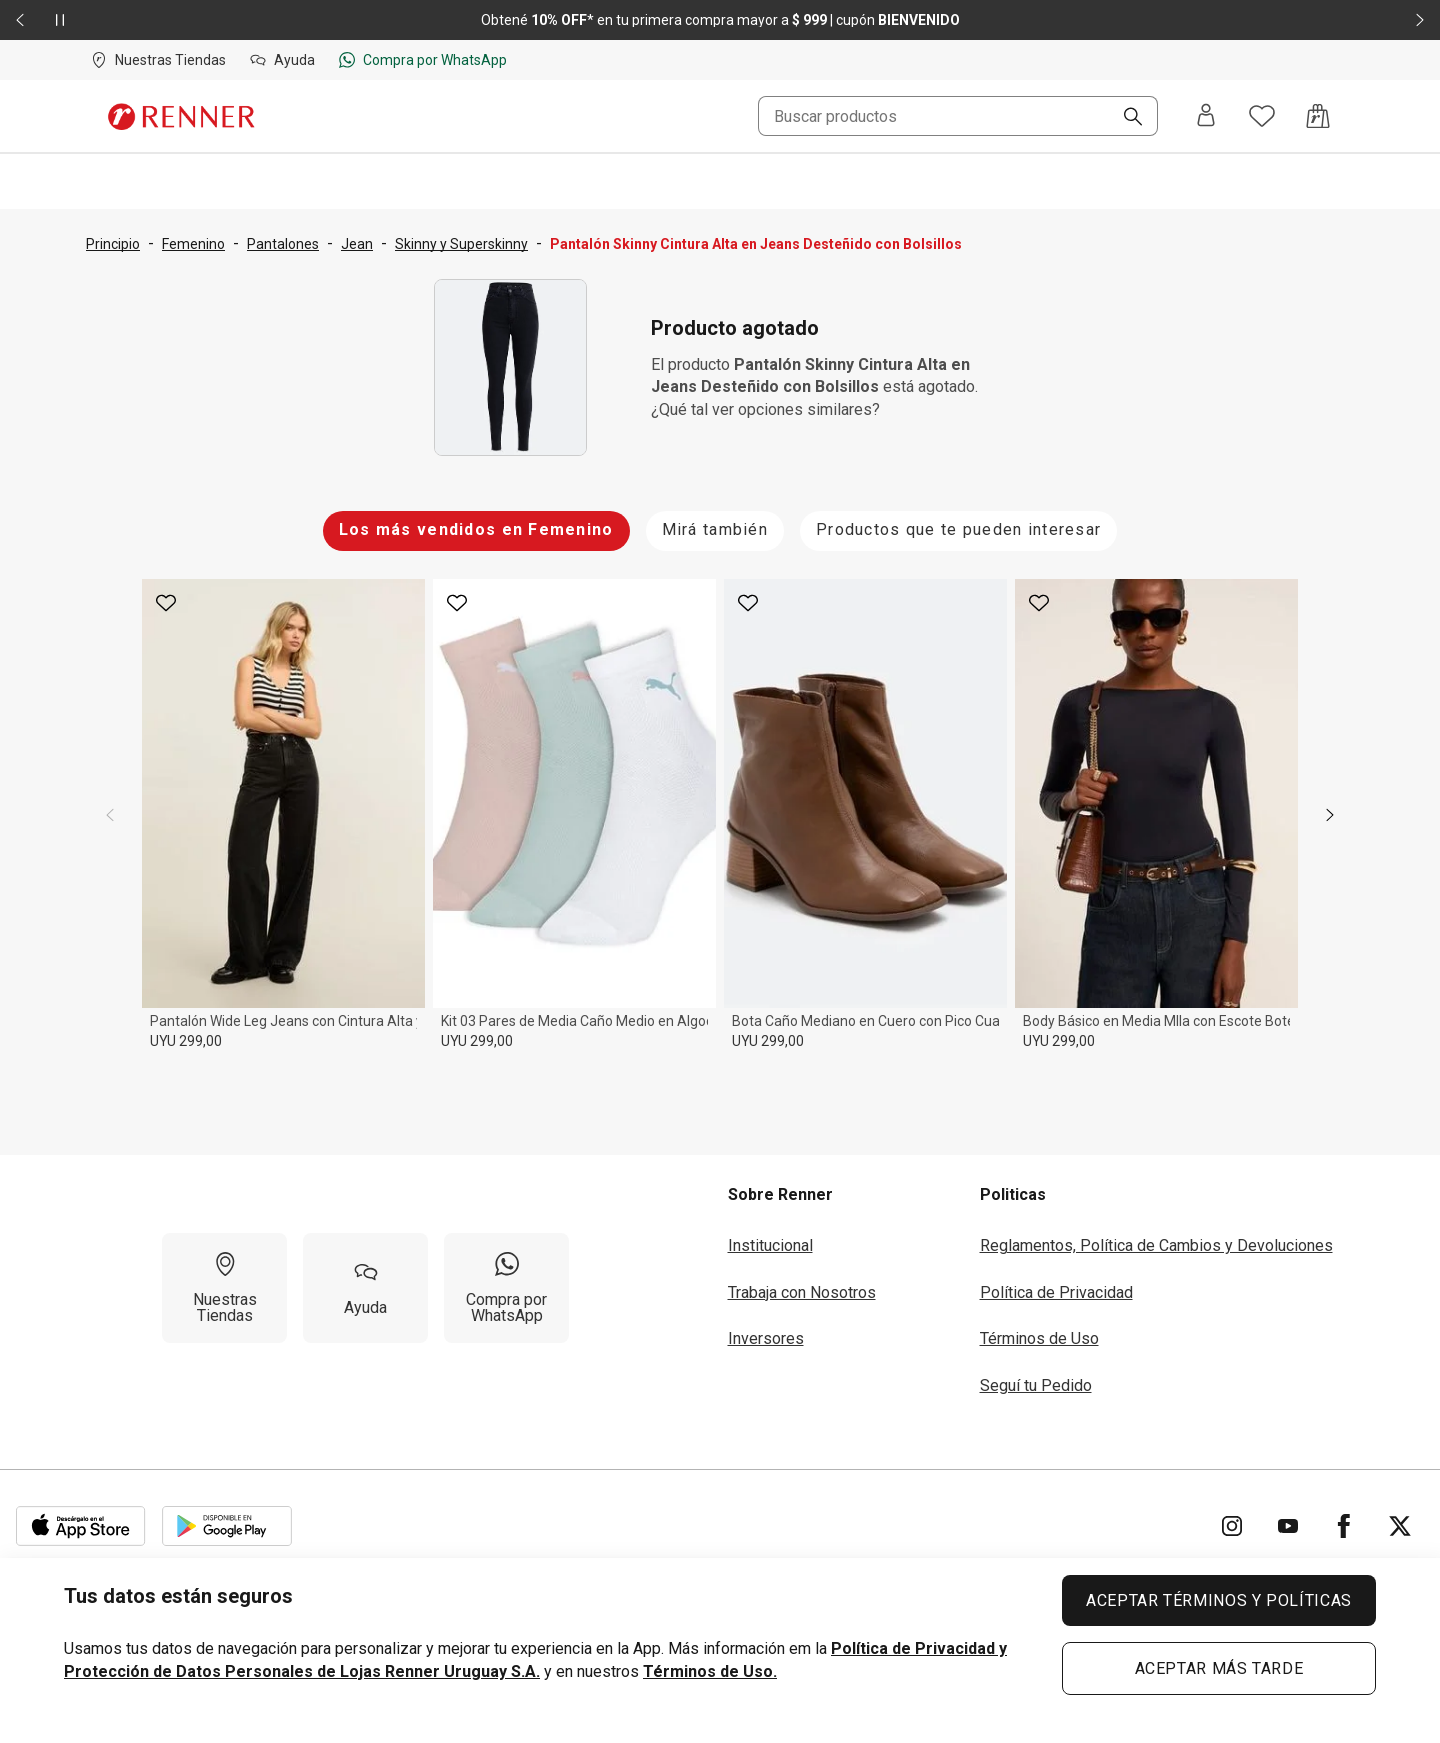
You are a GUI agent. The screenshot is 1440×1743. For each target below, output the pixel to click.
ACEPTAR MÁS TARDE (1219, 1668)
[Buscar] (1125, 118)
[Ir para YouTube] (1288, 1526)
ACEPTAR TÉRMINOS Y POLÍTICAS (1219, 1600)
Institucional (770, 1245)
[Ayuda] (365, 1288)
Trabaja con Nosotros (802, 1292)
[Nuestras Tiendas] (224, 1288)
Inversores (766, 1338)
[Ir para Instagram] (1232, 1526)
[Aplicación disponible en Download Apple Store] (81, 1526)
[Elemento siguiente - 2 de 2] (1420, 20)
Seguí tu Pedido (1036, 1385)
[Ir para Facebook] (1344, 1526)
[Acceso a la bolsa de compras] (1318, 116)
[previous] (110, 815)
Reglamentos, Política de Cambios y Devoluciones (1156, 1245)
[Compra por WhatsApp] (506, 1288)
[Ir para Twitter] (1400, 1526)
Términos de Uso (1039, 1338)
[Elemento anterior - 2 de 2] (20, 20)
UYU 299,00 (186, 1041)
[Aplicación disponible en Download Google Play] (227, 1526)
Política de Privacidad (1056, 1292)
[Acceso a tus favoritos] (1262, 116)
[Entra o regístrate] (1206, 116)
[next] (1330, 815)
